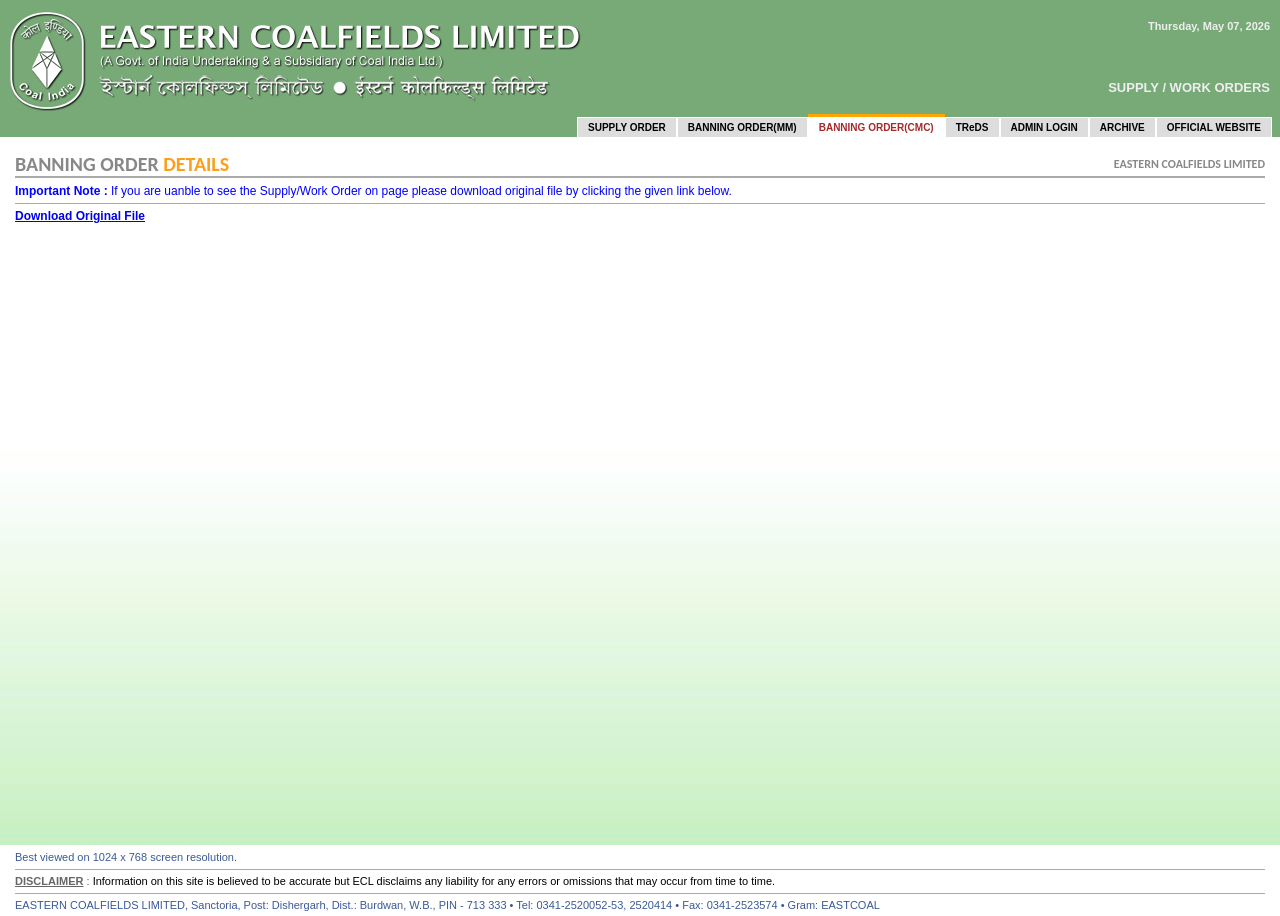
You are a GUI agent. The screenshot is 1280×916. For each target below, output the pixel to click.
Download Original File (80, 216)
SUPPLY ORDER (627, 127)
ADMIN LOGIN (1044, 127)
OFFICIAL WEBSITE (1214, 127)
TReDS (972, 127)
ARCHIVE (1122, 127)
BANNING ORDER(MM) (742, 127)
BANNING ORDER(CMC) (876, 127)
